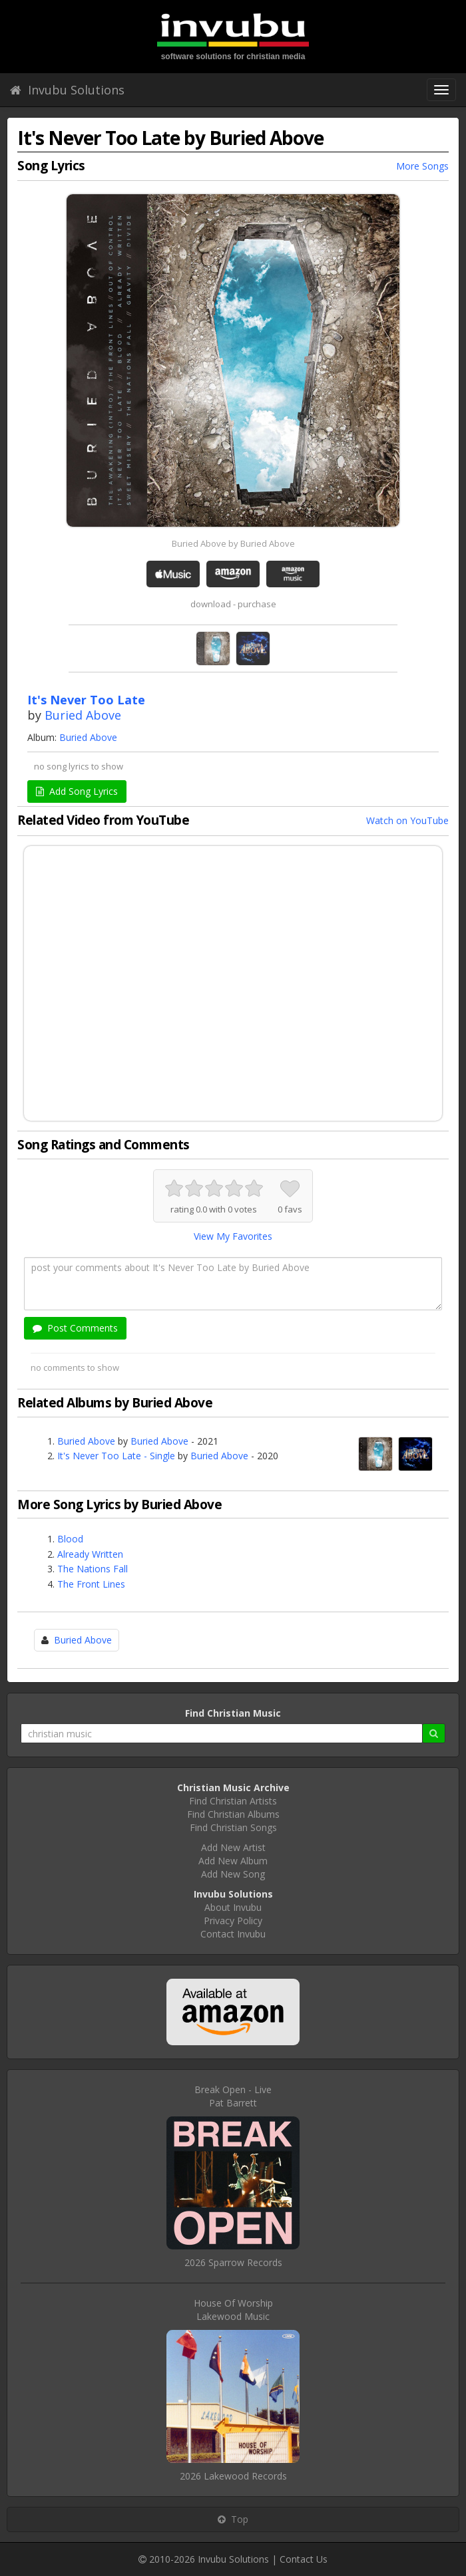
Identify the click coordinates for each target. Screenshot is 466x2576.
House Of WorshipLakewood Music (233, 2310)
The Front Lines (91, 1584)
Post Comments (75, 1328)
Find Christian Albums (233, 1814)
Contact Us (304, 2559)
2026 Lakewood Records (233, 2476)
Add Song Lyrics (77, 791)
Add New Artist (233, 1847)
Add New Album (233, 1860)
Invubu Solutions (67, 90)
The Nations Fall (92, 1568)
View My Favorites (233, 1236)
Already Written (90, 1554)
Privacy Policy (233, 1920)
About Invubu (233, 1907)
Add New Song (233, 1874)
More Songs (422, 166)
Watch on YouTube (407, 820)
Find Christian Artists (233, 1800)
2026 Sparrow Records (233, 2262)
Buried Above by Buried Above (233, 543)
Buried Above (83, 715)
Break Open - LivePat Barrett (233, 2096)
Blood (70, 1538)
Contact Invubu (233, 1934)
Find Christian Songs (233, 1827)
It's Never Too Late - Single (116, 1455)
